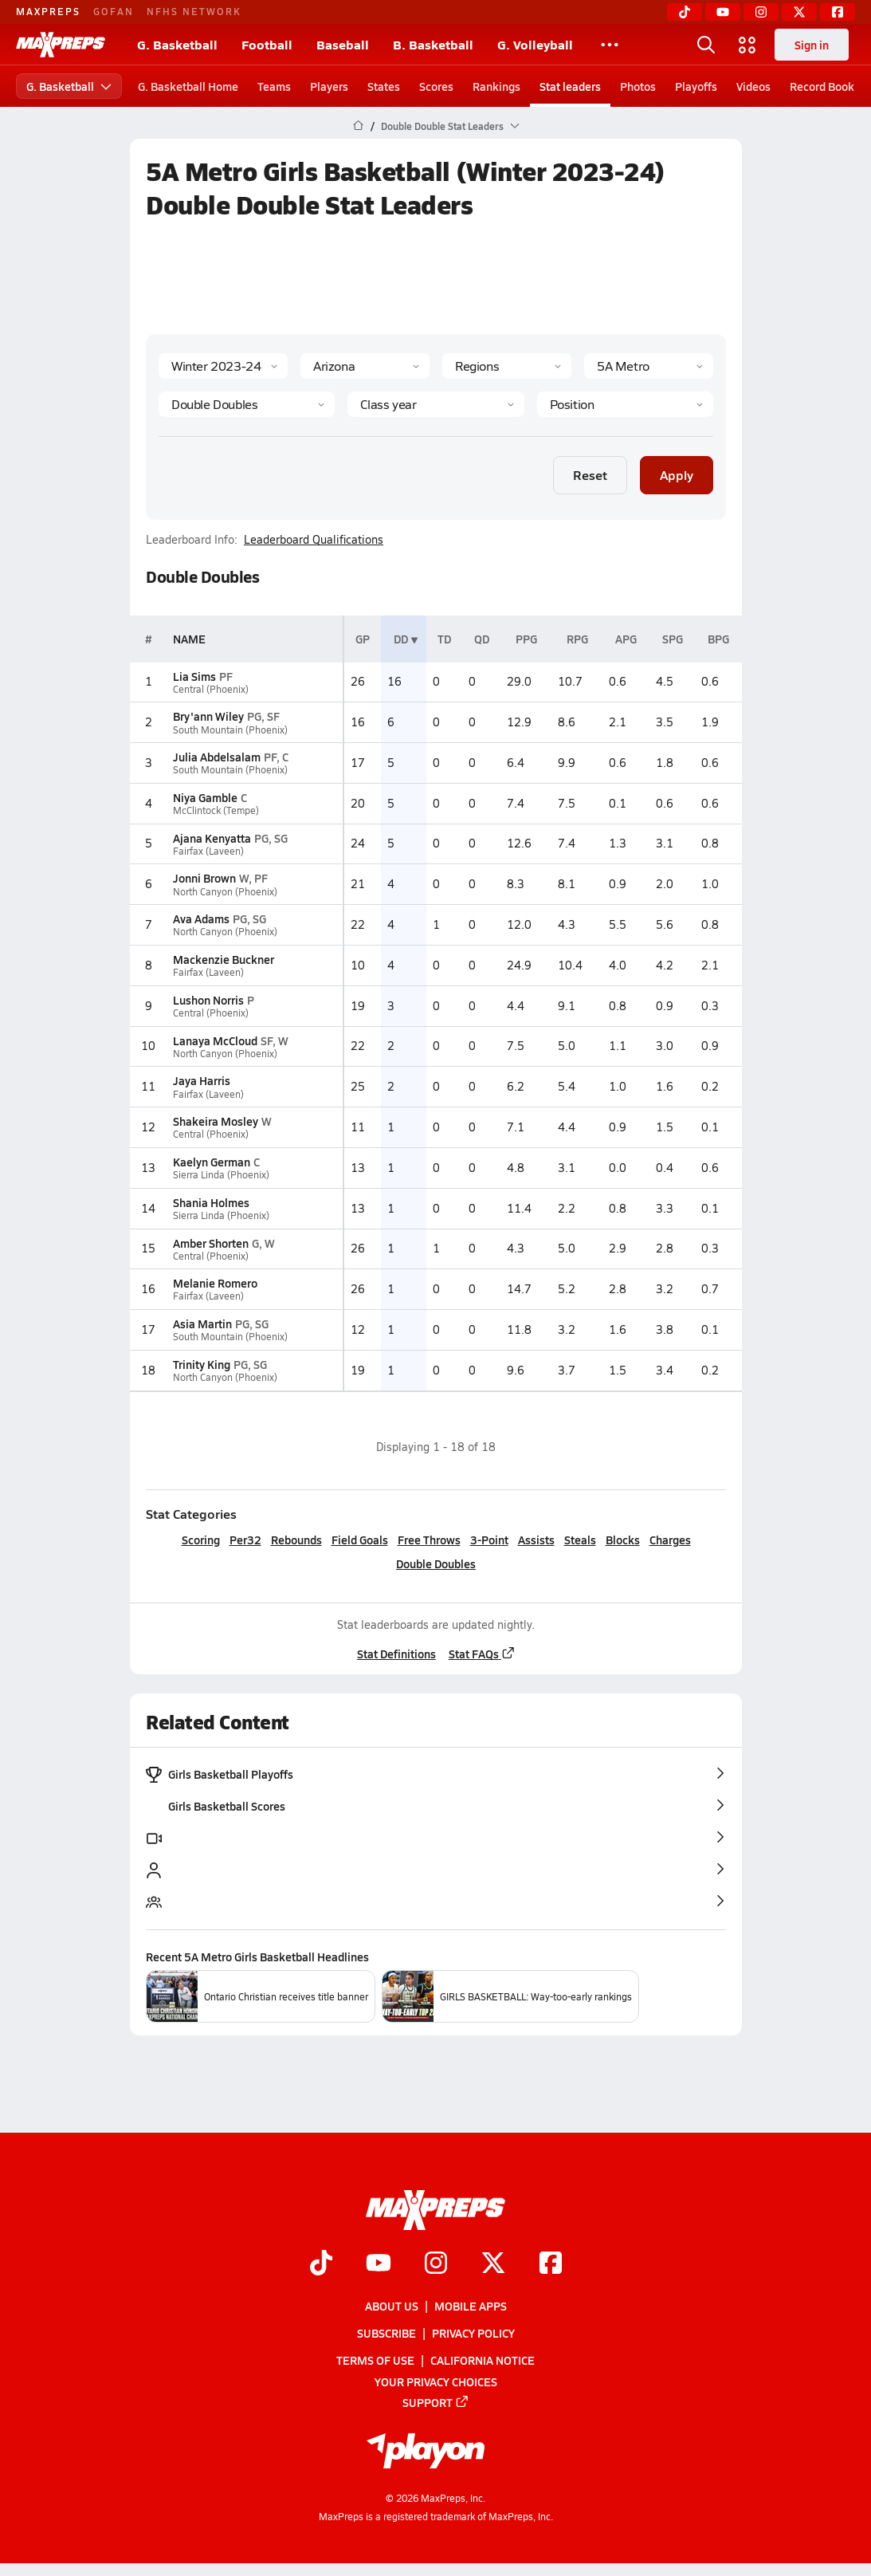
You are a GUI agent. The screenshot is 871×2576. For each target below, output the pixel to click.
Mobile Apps (470, 2306)
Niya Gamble (205, 797)
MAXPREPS (48, 11)
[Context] (648, 366)
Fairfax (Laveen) (208, 851)
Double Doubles (436, 1563)
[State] (365, 366)
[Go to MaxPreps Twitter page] (493, 2264)
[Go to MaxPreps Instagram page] (436, 2264)
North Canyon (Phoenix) (225, 892)
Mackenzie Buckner (223, 959)
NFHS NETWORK (194, 11)
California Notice (482, 2360)
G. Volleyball (535, 44)
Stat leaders (570, 86)
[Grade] (435, 404)
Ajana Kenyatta (212, 838)
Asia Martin (202, 1323)
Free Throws (428, 1539)
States (383, 86)
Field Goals (359, 1539)
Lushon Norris (208, 1000)
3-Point (488, 1539)
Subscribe (386, 2333)
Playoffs (696, 86)
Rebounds (295, 1539)
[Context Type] (506, 366)
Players (329, 86)
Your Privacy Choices (436, 2381)
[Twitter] (799, 12)
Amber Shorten (211, 1243)
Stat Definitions (395, 1653)
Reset (590, 475)
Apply (676, 475)
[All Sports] (609, 44)
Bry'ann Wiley (208, 716)
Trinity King (201, 1364)
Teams (274, 86)
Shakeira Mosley (215, 1121)
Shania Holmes (211, 1202)
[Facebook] (837, 12)
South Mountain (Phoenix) (230, 730)
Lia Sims (194, 676)
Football (266, 44)
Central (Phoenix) (211, 689)
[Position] (624, 404)
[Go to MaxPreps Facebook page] (550, 2264)
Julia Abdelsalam (217, 757)
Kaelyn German (211, 1162)
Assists (535, 1539)
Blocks (622, 1539)
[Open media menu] (747, 44)
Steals (579, 1539)
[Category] (247, 404)
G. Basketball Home (188, 86)
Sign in (811, 45)
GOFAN (113, 11)
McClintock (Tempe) (216, 810)
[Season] (223, 366)
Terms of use (375, 2360)
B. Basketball (433, 44)
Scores (436, 86)
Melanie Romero (215, 1283)
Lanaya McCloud (215, 1040)
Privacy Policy (473, 2333)
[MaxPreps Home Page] (358, 126)
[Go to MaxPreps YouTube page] (378, 2264)
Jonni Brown (204, 878)
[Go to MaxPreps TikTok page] (321, 2264)
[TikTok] (684, 12)
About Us (391, 2306)
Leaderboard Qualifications (313, 540)
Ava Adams (201, 918)
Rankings (496, 86)
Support (435, 2402)
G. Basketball (177, 44)
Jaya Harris (201, 1080)
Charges (669, 1539)
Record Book (822, 86)
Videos (753, 86)
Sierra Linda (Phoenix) (221, 1175)
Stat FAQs (481, 1653)
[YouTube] (722, 12)
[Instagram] (761, 12)
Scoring (200, 1539)
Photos (638, 86)
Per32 (245, 1539)
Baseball (342, 44)
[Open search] (706, 44)
